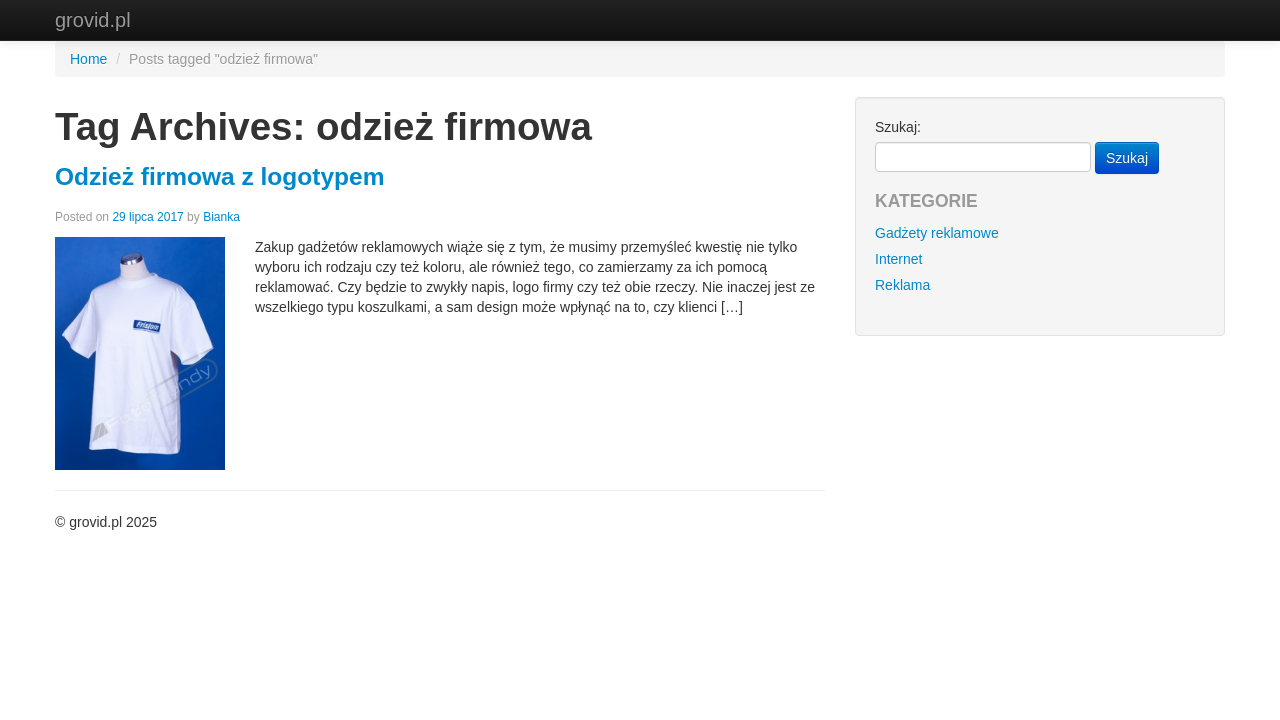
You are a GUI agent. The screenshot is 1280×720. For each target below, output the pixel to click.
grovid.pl (93, 20)
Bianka (221, 217)
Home (88, 59)
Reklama (902, 285)
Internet (898, 259)
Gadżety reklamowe (937, 233)
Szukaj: (898, 127)
